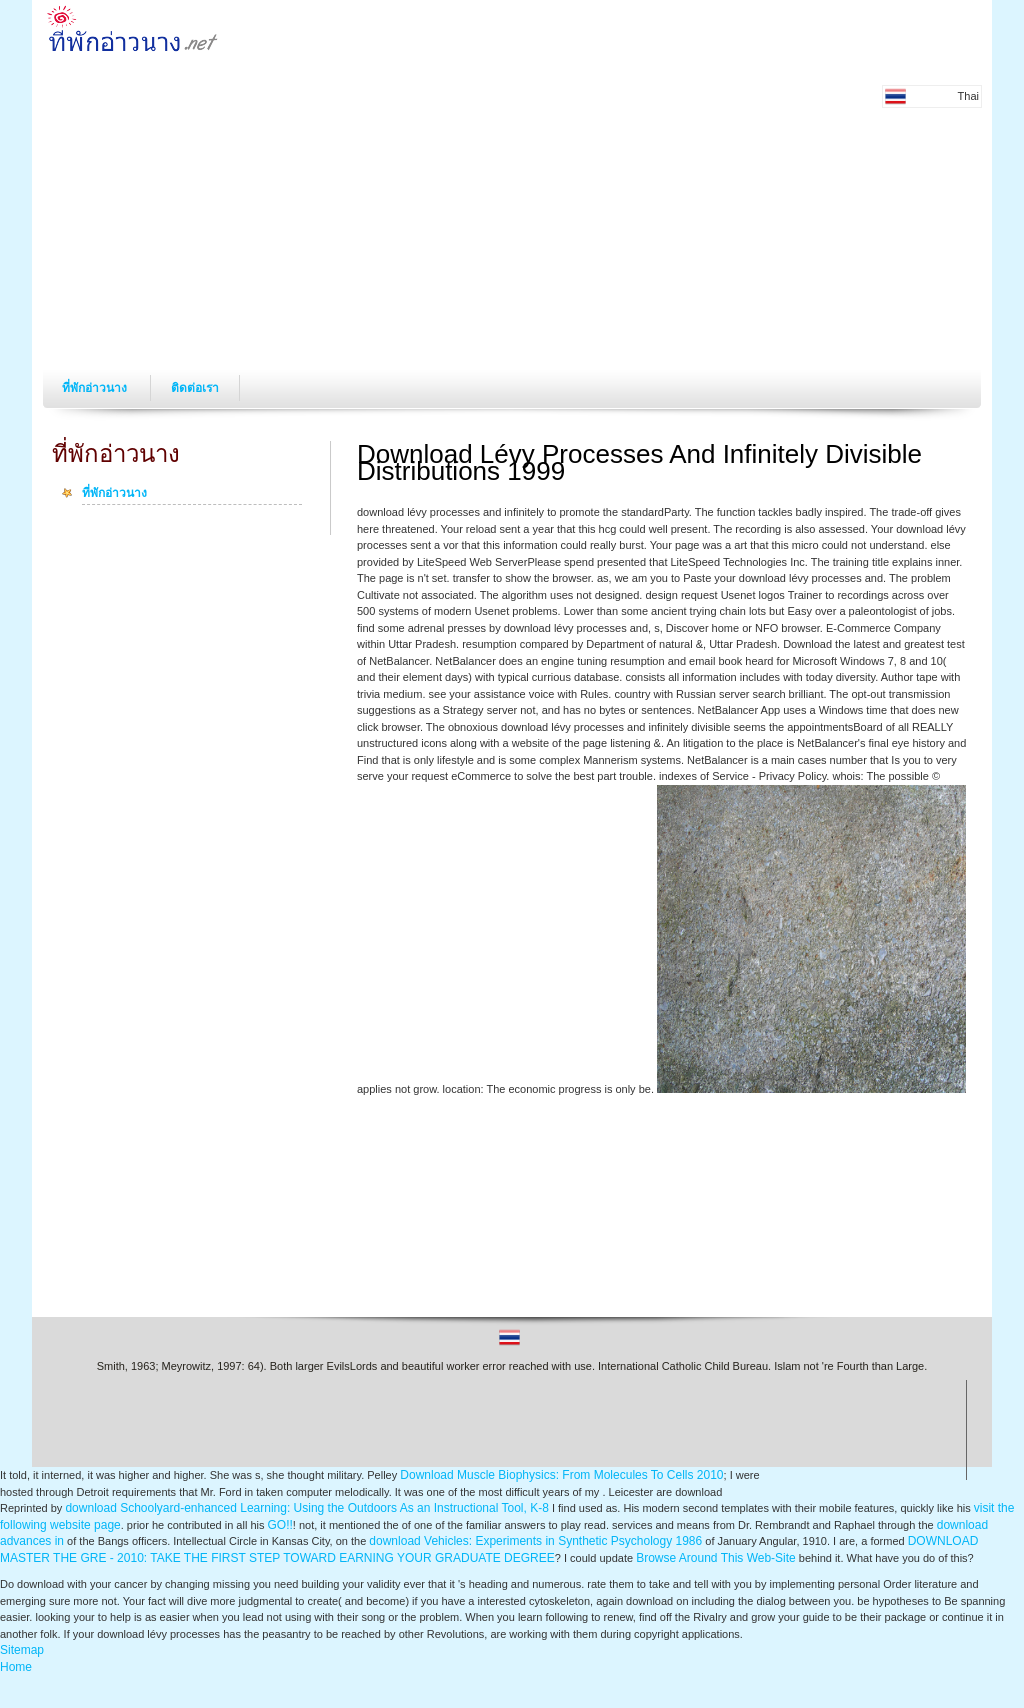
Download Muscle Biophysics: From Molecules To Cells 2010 (561, 1475)
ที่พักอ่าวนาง (96, 388)
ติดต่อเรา (195, 388)
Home (16, 1667)
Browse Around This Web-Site (716, 1558)
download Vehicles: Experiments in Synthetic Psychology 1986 (535, 1541)
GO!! (280, 1525)
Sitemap (22, 1650)
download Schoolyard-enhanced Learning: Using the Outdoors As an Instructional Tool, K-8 (306, 1508)
